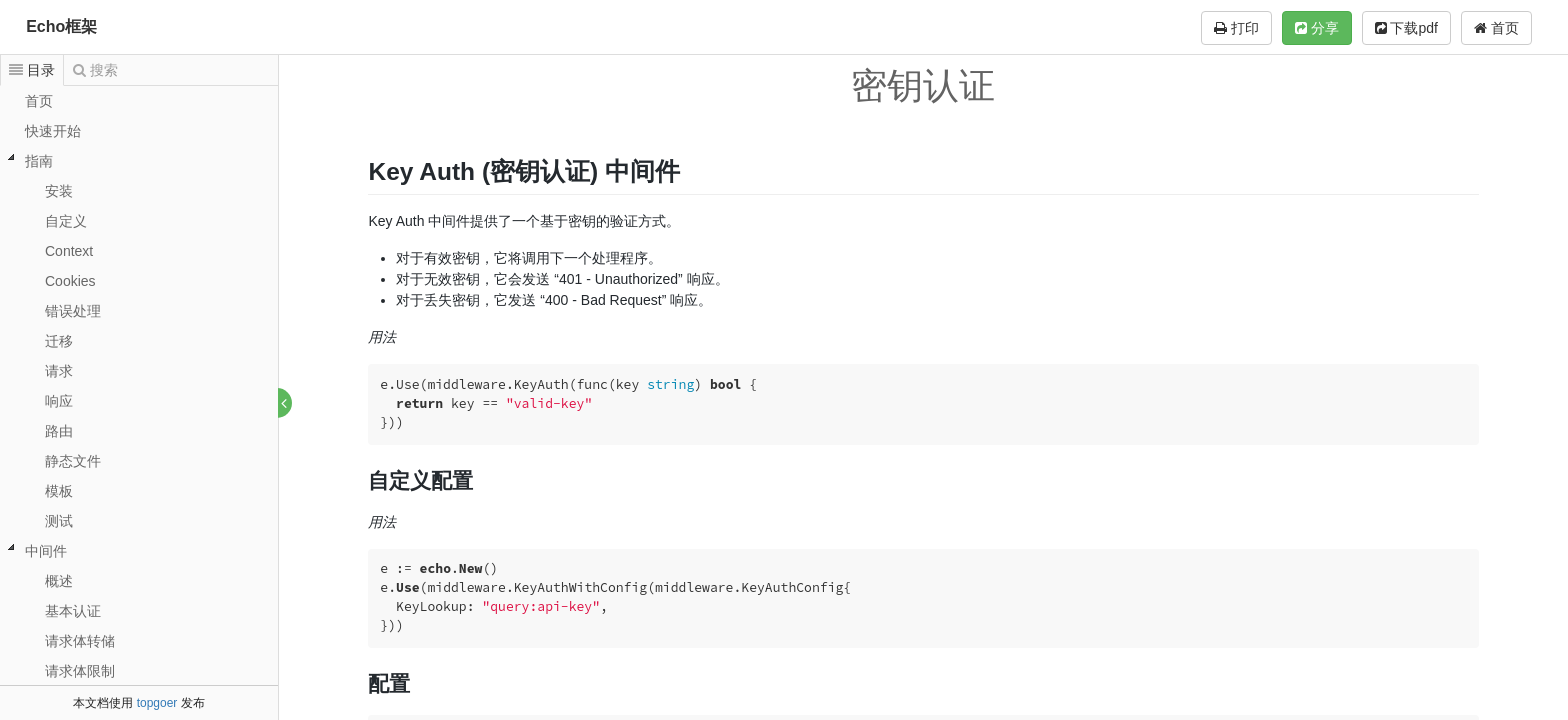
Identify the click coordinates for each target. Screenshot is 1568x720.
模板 (59, 491)
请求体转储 (80, 641)
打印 (1236, 28)
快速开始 (53, 131)
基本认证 (73, 611)
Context (69, 251)
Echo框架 (61, 26)
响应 (59, 401)
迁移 (59, 341)
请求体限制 (80, 671)
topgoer (157, 703)
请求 (59, 371)
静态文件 (73, 461)
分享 (1317, 28)
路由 (59, 431)
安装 (59, 191)
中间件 (46, 551)
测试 (59, 521)
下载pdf (1406, 28)
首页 (1496, 28)
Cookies (70, 281)
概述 (59, 581)
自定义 (66, 221)
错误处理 (73, 311)
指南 (39, 161)
